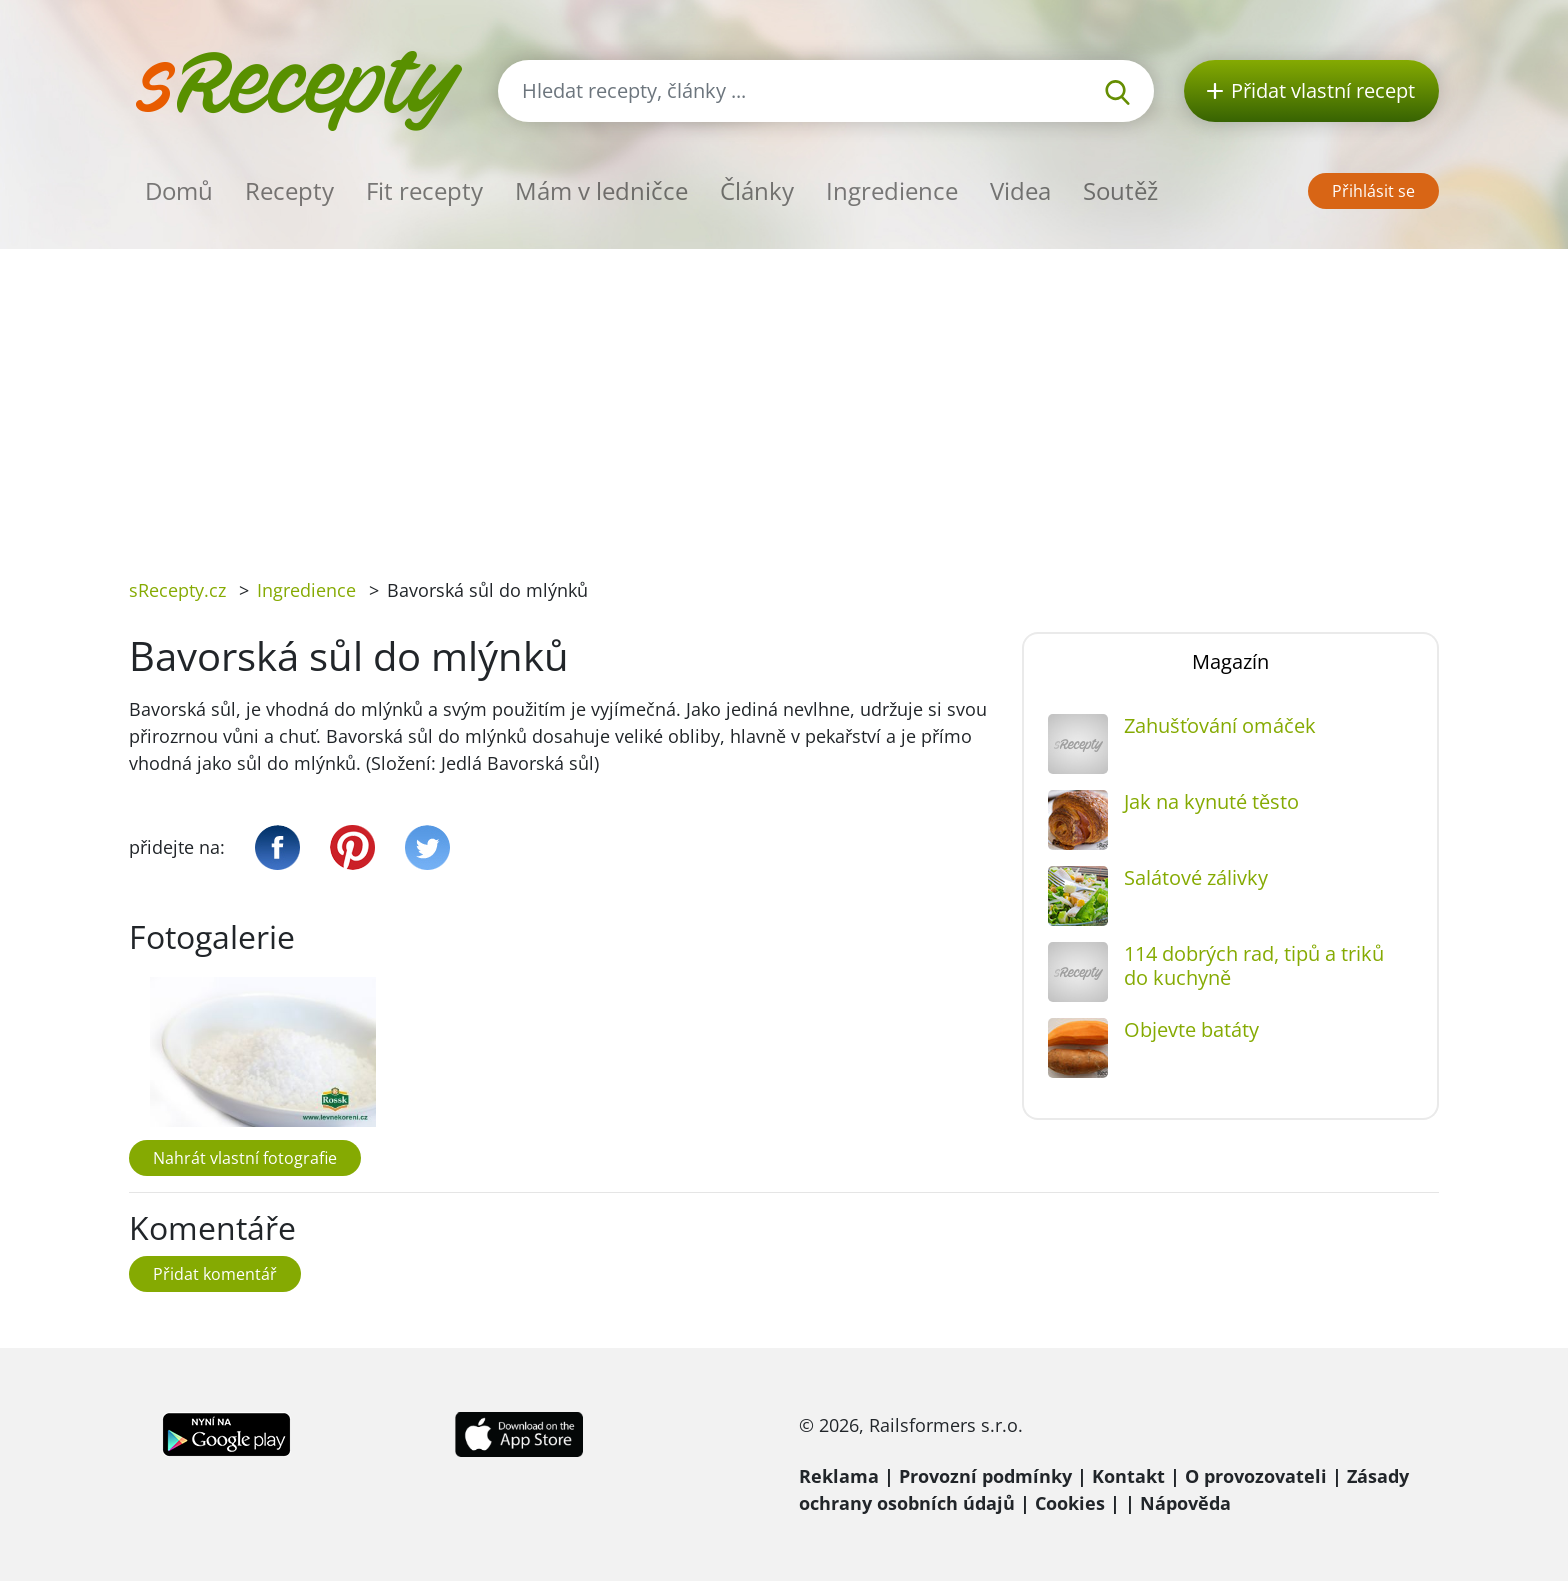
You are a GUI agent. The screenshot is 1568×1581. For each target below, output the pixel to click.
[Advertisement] (784, 399)
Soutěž (1120, 190)
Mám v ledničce (601, 190)
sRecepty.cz (177, 590)
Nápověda (1185, 1503)
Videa (1020, 190)
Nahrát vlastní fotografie (245, 1158)
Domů (179, 190)
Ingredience (892, 190)
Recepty (289, 190)
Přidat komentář (215, 1274)
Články (757, 190)
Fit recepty (424, 190)
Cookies (1070, 1503)
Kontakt (1128, 1476)
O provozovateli (1256, 1476)
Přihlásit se (1373, 191)
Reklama (839, 1476)
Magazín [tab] (1230, 661)
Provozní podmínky (985, 1476)
